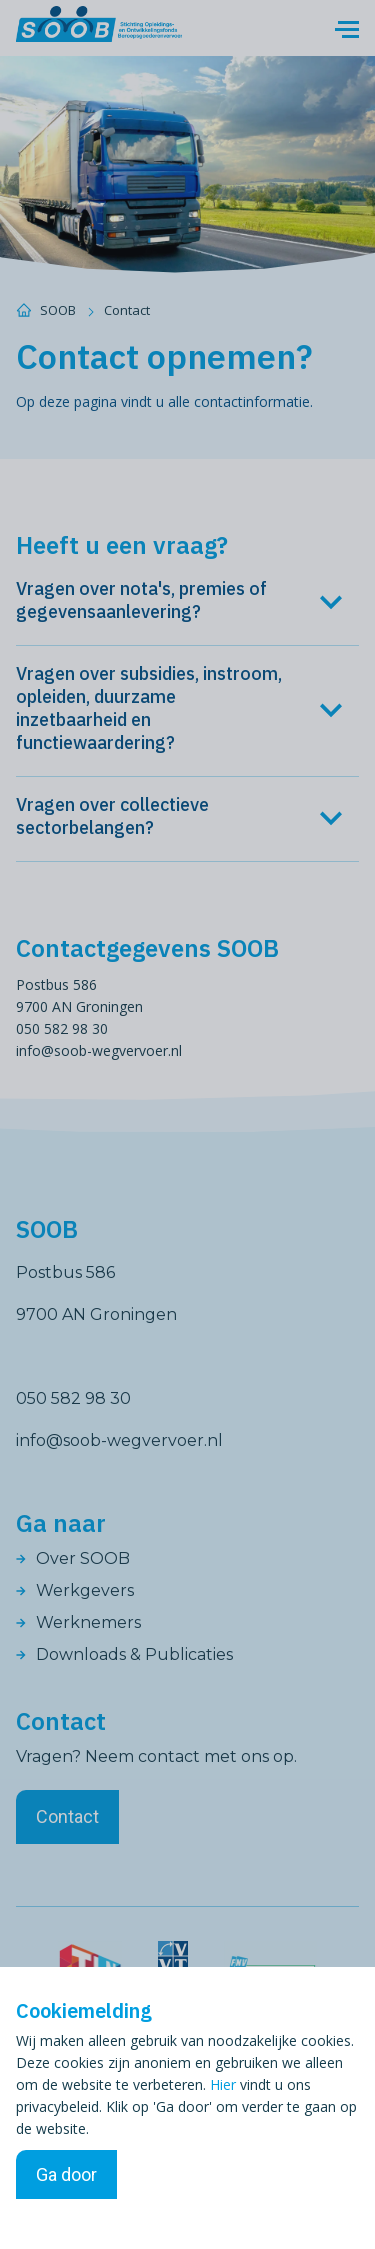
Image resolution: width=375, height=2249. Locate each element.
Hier (223, 2084)
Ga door (66, 2174)
